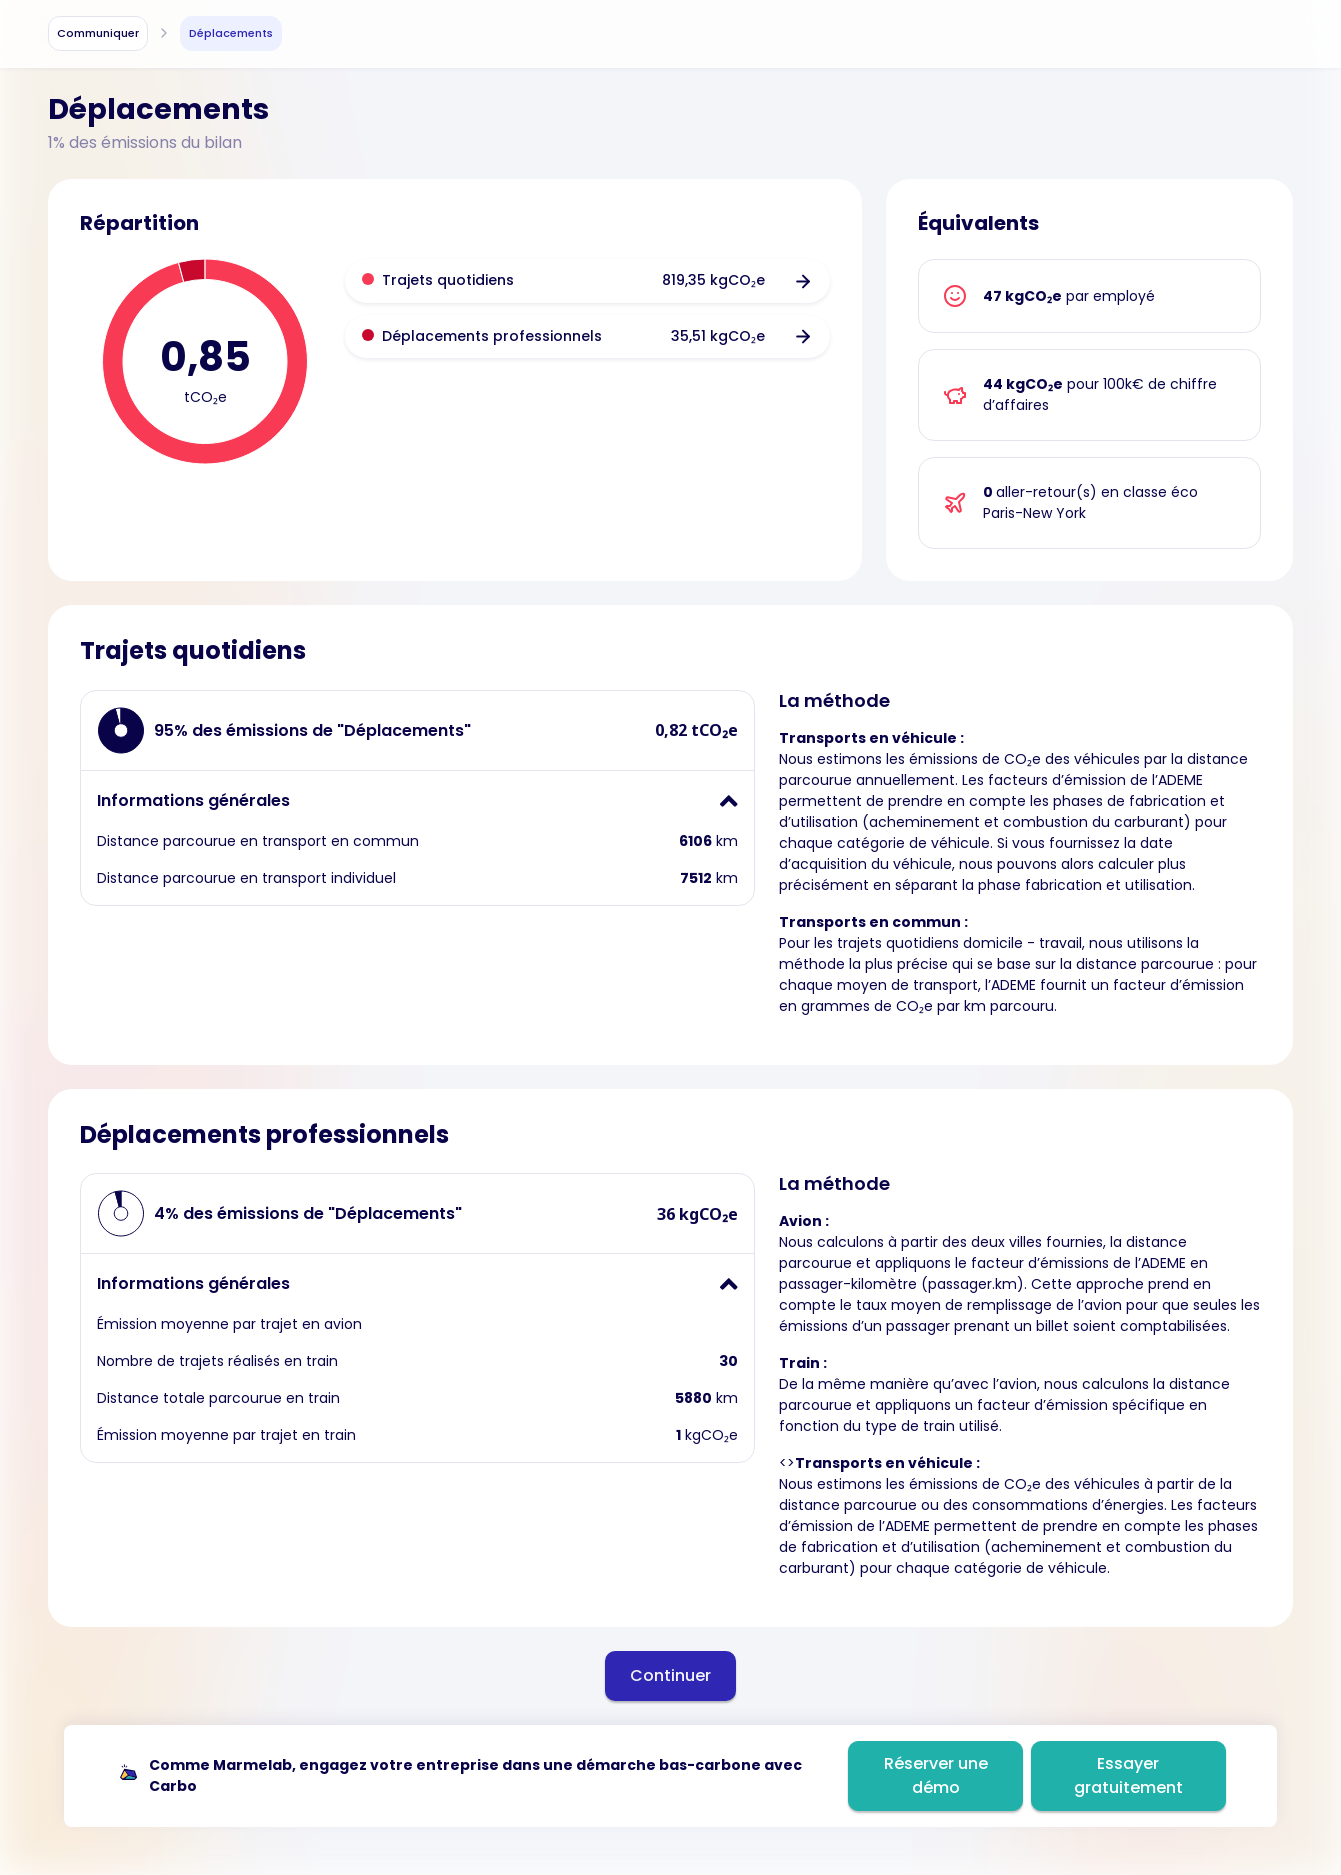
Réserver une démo (936, 1775)
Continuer (670, 1675)
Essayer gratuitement (1128, 1775)
